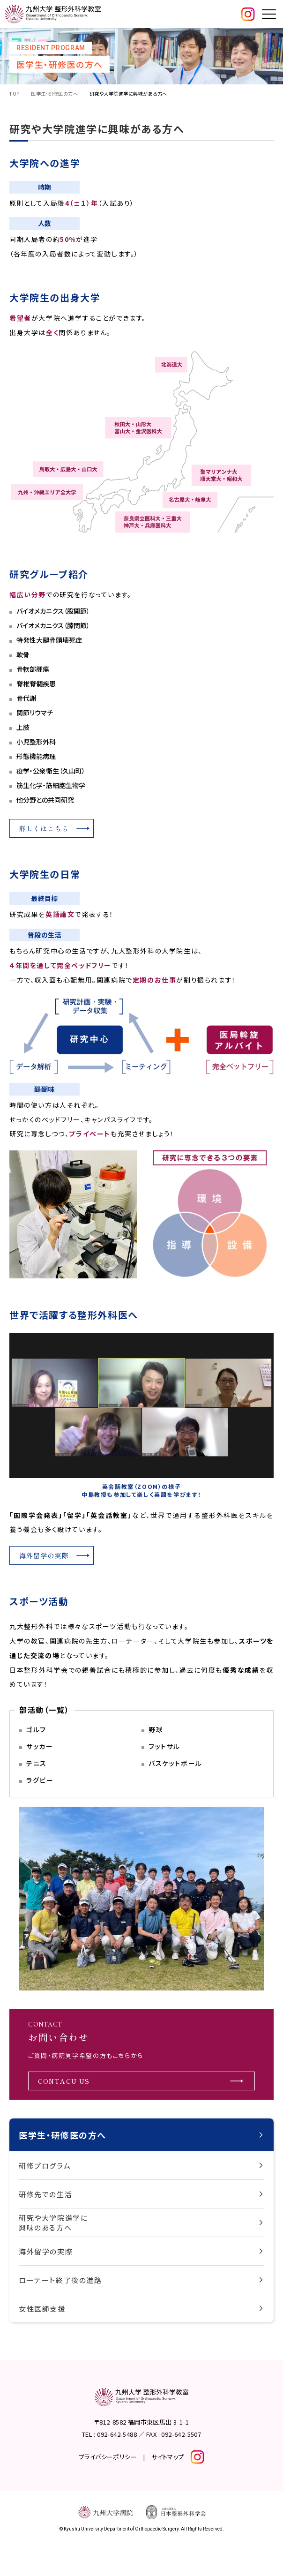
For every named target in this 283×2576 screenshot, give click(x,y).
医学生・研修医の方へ (54, 93)
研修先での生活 (45, 2194)
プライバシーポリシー (108, 2456)
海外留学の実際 (46, 2251)
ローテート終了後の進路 (60, 2280)
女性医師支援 (42, 2308)
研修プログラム (45, 2165)
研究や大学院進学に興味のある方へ (53, 2222)
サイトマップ (167, 2456)
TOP (14, 93)
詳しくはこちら (44, 828)
